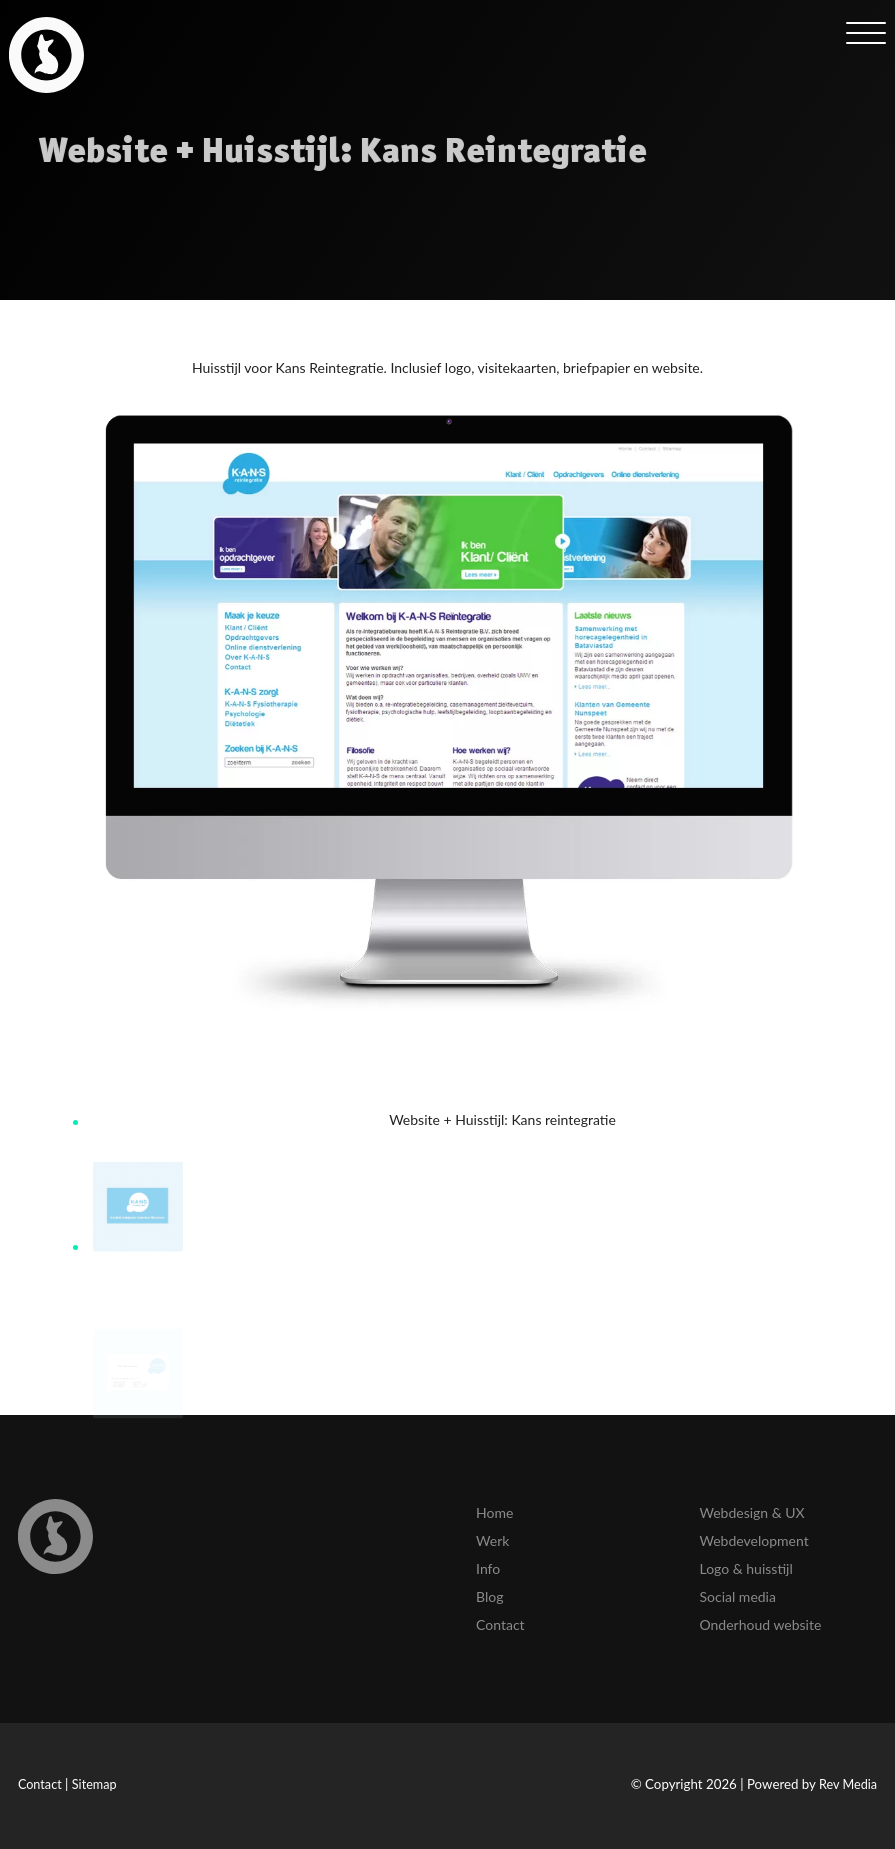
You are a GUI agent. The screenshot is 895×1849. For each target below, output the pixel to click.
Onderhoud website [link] (760, 1624)
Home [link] (494, 1512)
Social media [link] (737, 1596)
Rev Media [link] (848, 1784)
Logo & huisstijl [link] (745, 1568)
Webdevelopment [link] (753, 1540)
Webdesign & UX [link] (751, 1512)
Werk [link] (492, 1540)
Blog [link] (489, 1596)
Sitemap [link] (94, 1784)
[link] (46, 54)
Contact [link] (500, 1624)
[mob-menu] (866, 31)
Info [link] (488, 1568)
